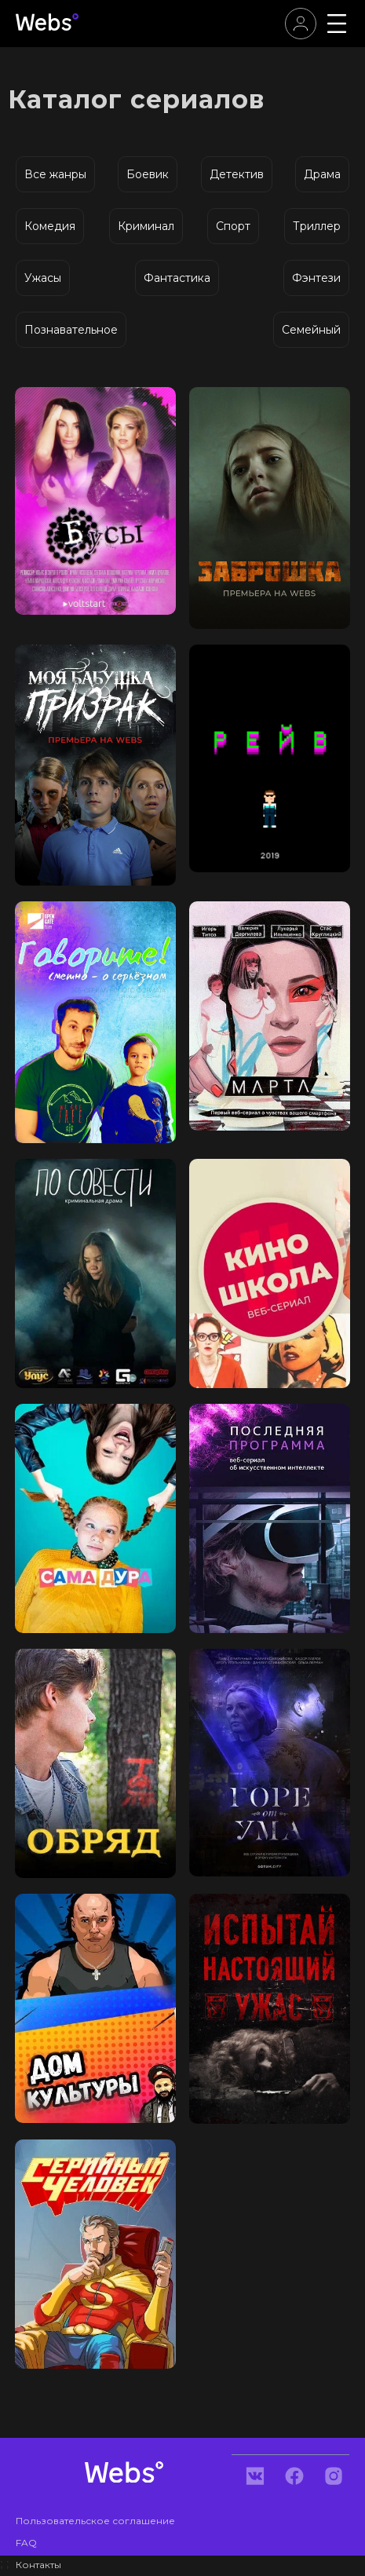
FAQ (26, 2543)
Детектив (237, 174)
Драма (322, 174)
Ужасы (42, 278)
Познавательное (71, 330)
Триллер (317, 226)
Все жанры (55, 174)
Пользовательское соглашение (95, 2521)
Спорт (233, 226)
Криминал (146, 226)
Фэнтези (316, 278)
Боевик (147, 174)
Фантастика (177, 278)
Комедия (49, 226)
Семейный (311, 330)
